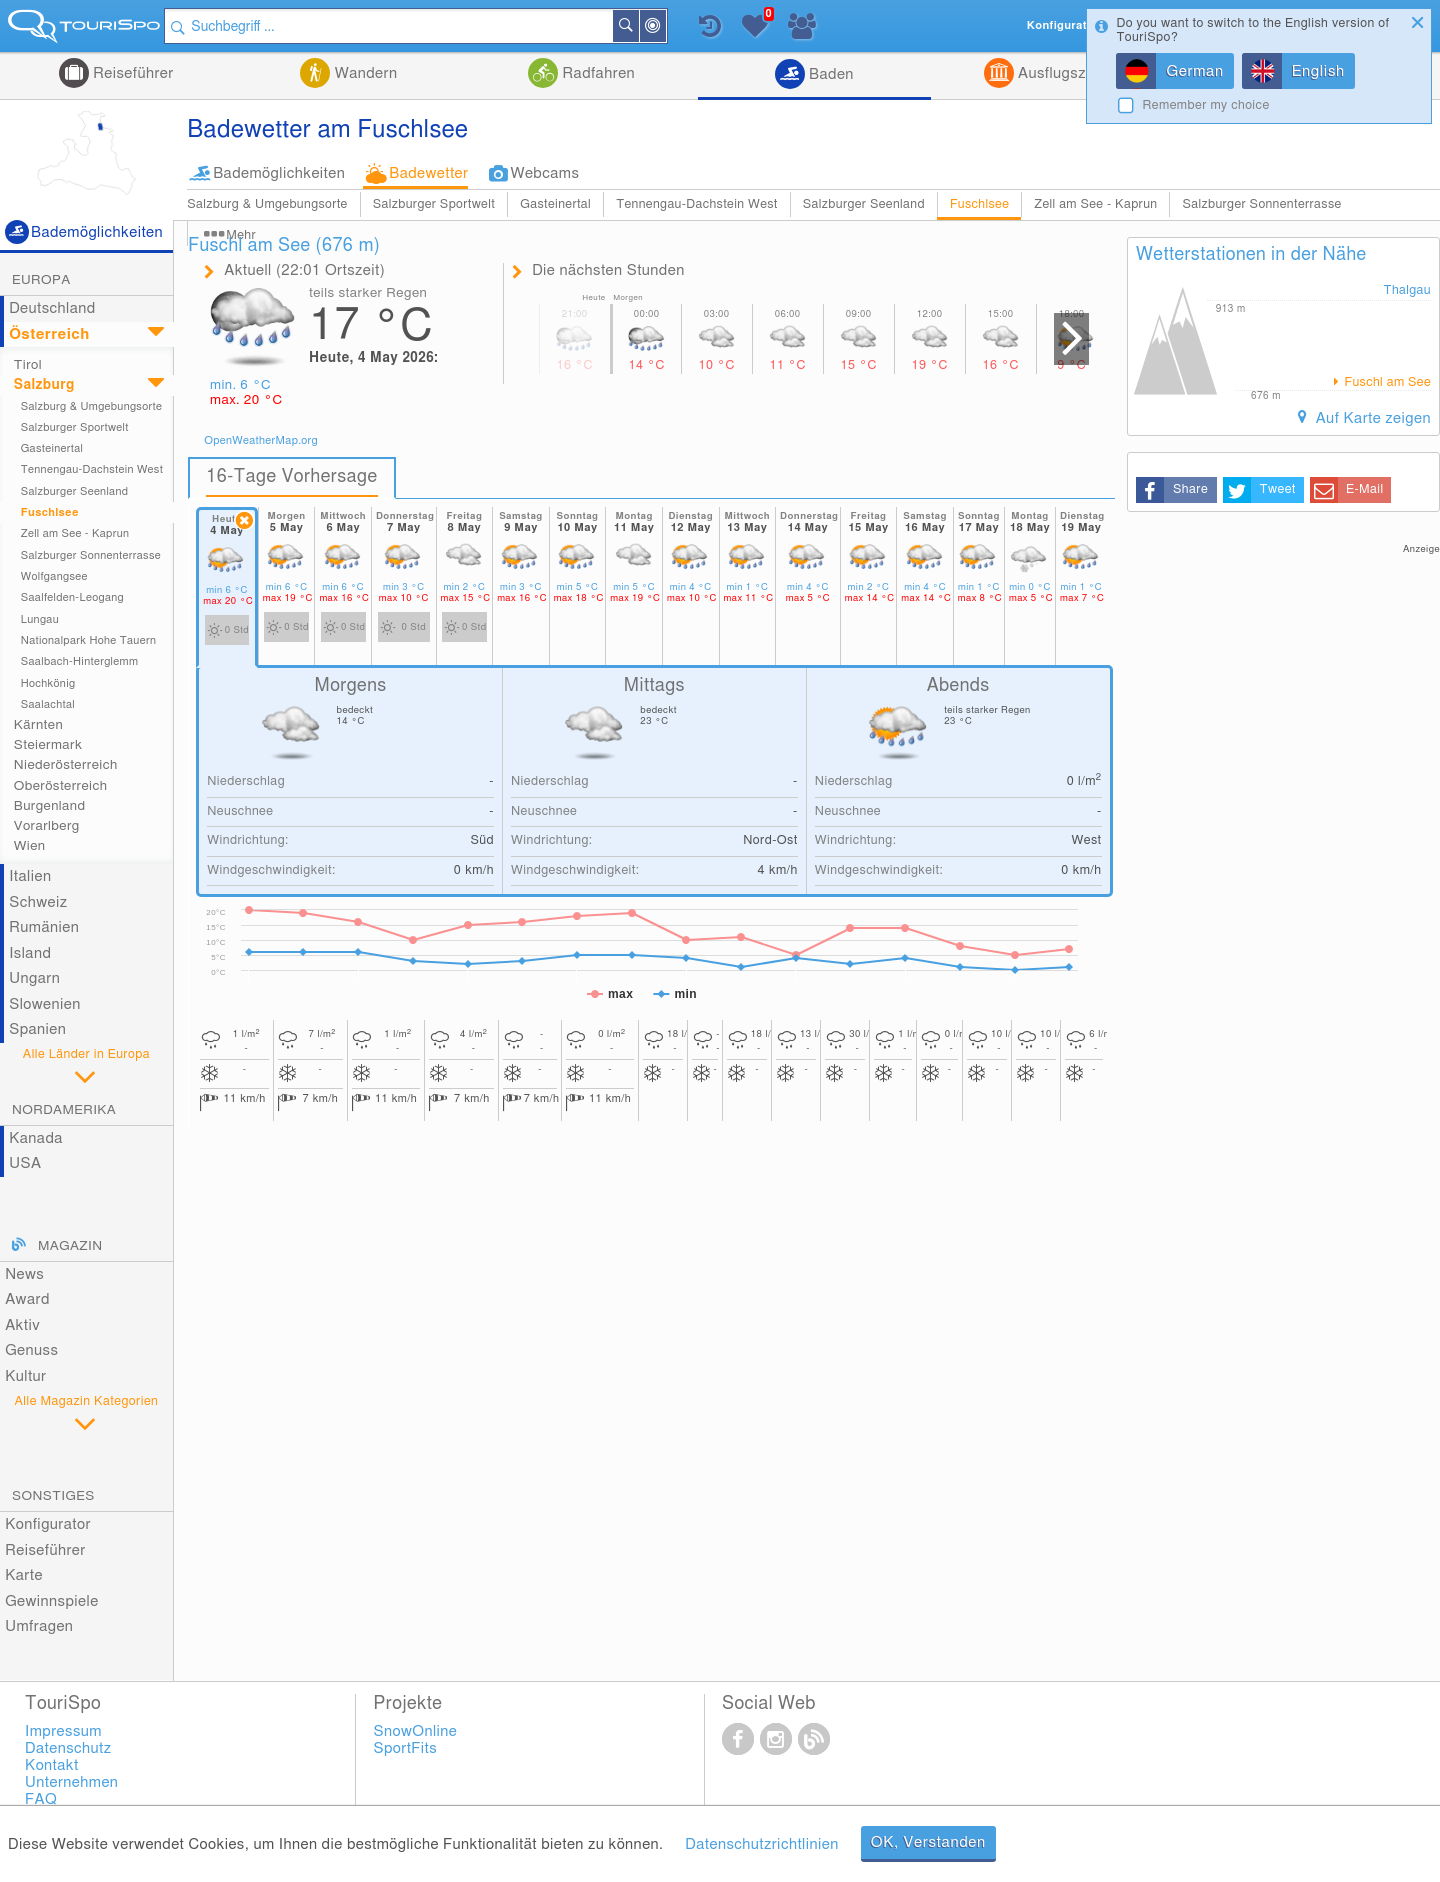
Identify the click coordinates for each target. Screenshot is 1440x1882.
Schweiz (38, 902)
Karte (24, 1575)
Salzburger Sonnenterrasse (1261, 204)
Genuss (31, 1350)
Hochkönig (48, 683)
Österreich (49, 334)
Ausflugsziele (1062, 73)
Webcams (544, 173)
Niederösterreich (66, 765)
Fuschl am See (1386, 382)
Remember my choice (1205, 105)
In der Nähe (672, 27)
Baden (829, 74)
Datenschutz (68, 1748)
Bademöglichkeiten (279, 173)
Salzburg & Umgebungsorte (267, 204)
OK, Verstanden (928, 1842)
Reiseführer (131, 73)
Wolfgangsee (54, 576)
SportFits (406, 1748)
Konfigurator (48, 1524)
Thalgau (1407, 290)
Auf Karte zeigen (1371, 418)
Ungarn (34, 978)
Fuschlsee (979, 204)
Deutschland (52, 308)
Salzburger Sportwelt (434, 204)
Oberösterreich (61, 786)
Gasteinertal (555, 204)
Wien (30, 846)
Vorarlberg (47, 826)
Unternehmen (71, 1782)
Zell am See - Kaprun (1095, 204)
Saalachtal (48, 704)
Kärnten (38, 725)
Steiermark (48, 745)
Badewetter (428, 173)
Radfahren (596, 73)
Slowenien (45, 1004)
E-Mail (1364, 489)
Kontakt (52, 1765)
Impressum (63, 1731)
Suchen (645, 26)
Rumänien (44, 927)
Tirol (28, 365)
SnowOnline (416, 1731)
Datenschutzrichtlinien (761, 1844)
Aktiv (22, 1325)
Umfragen (39, 1626)
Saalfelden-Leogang (72, 597)
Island (30, 953)
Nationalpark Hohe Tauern (88, 640)
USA (25, 1163)
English (1318, 71)
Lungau (40, 619)
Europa (41, 280)
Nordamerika (64, 1110)
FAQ (41, 1799)
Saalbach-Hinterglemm (80, 661)
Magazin (70, 1246)
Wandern (363, 73)
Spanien (37, 1029)
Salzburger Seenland (864, 204)
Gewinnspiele (51, 1601)
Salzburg (44, 385)
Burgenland (50, 806)
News (24, 1274)
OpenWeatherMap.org (261, 440)
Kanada (36, 1138)
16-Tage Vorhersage (291, 477)
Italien (30, 876)
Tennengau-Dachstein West (697, 204)
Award (27, 1299)
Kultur (25, 1376)
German (1194, 71)
